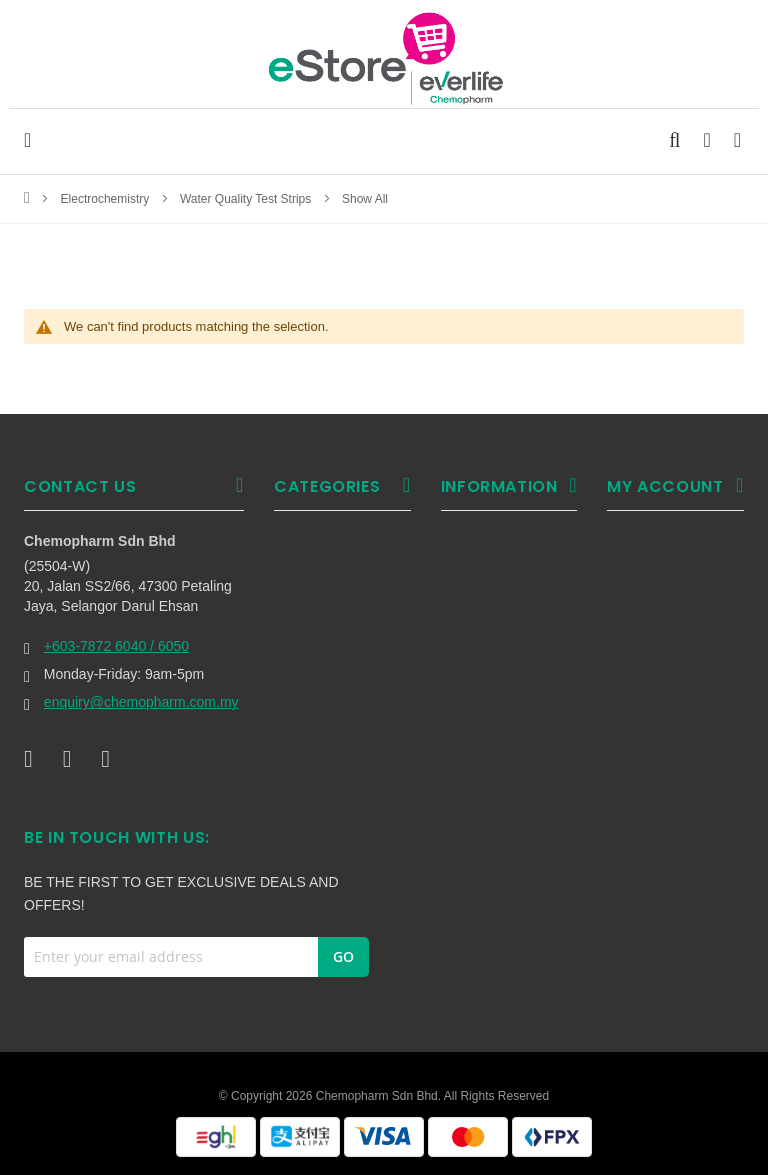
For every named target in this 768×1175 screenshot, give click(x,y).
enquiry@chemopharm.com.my (141, 702)
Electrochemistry (107, 199)
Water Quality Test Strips (247, 199)
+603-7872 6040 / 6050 (116, 646)
